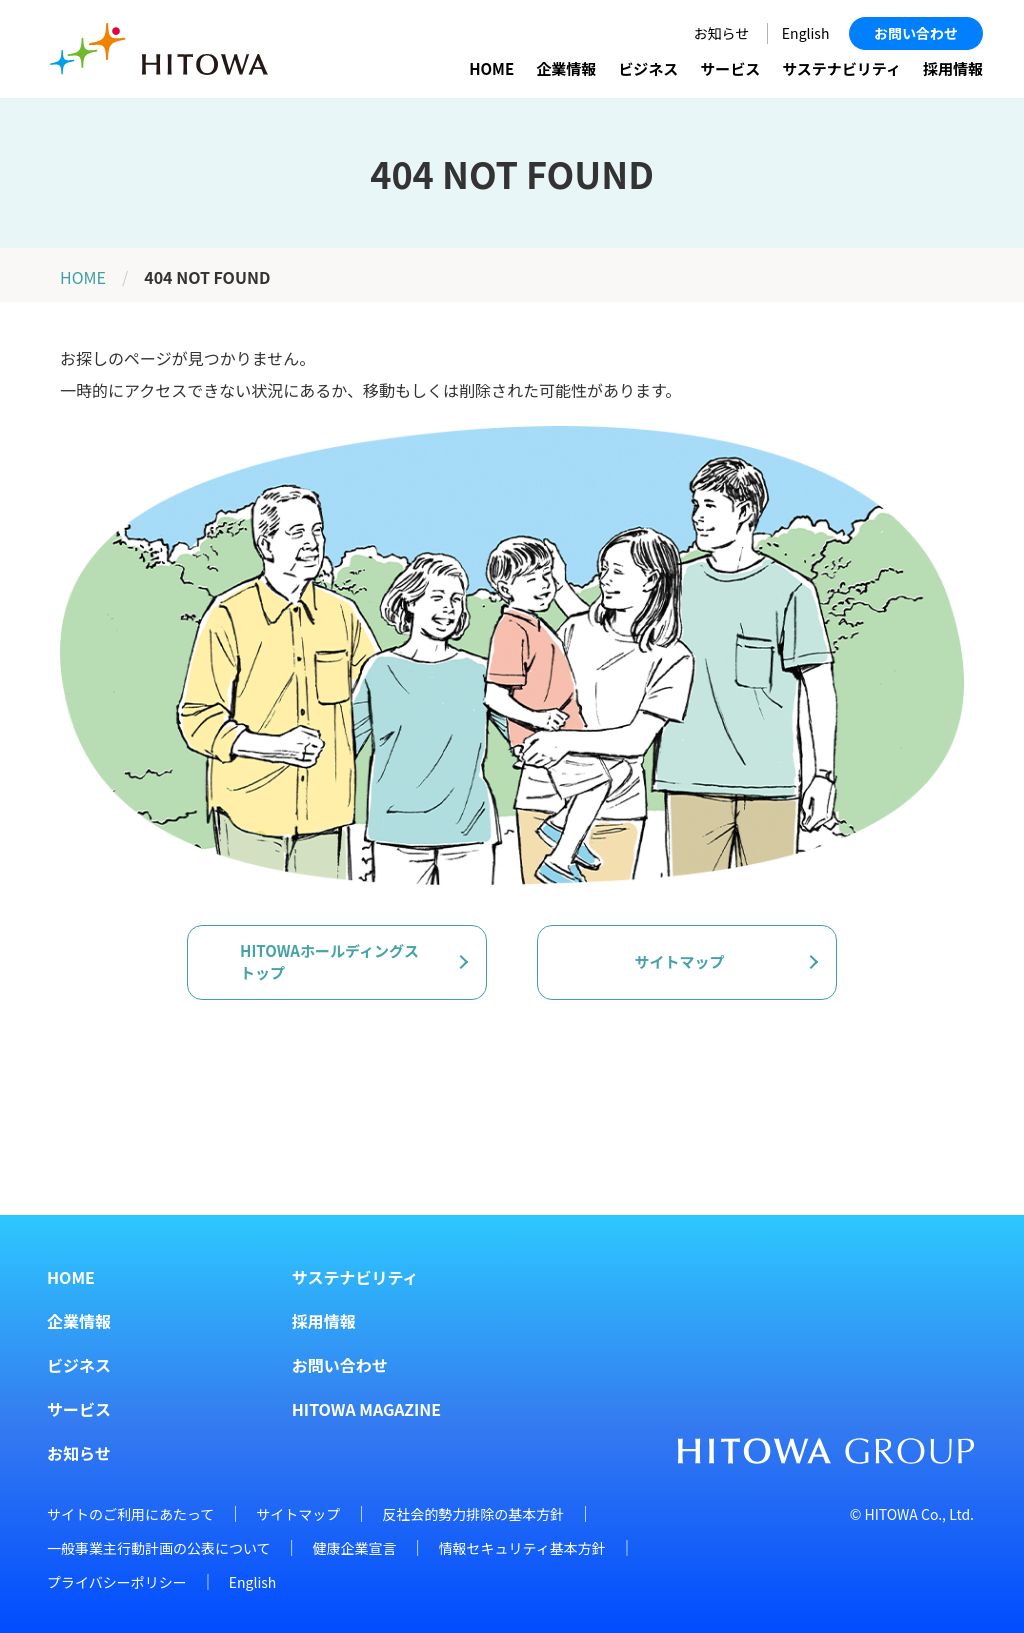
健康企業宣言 (355, 1548)
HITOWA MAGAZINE (366, 1409)
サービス (730, 68)
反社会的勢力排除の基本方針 (473, 1514)
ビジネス (648, 68)
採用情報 (953, 68)
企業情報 (566, 68)
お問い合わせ (916, 33)
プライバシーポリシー (117, 1582)
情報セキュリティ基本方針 (522, 1548)
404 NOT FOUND (207, 277)
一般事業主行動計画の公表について (159, 1548)
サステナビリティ (841, 68)
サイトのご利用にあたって (130, 1514)
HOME (491, 68)
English (806, 33)
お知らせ (722, 33)
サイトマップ (298, 1514)
